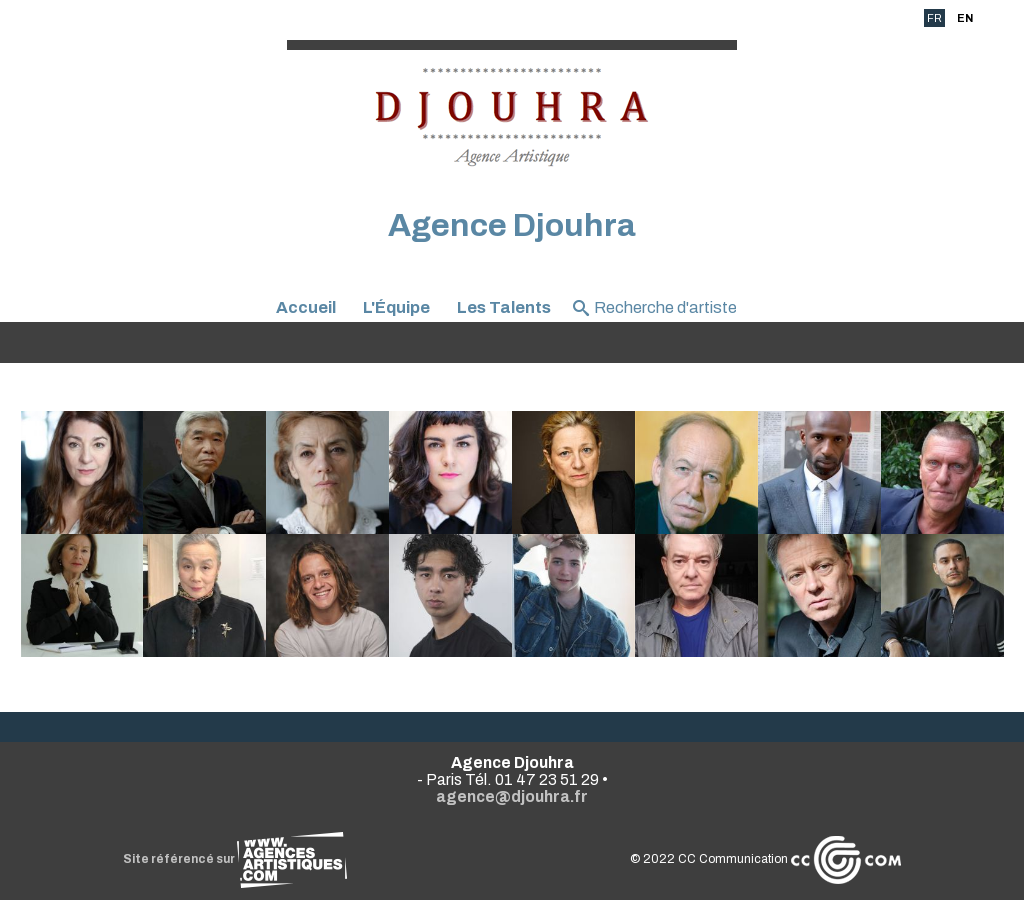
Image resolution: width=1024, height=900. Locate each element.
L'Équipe (396, 307)
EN (965, 18)
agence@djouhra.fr (512, 796)
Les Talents (504, 307)
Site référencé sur (235, 859)
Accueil (306, 307)
